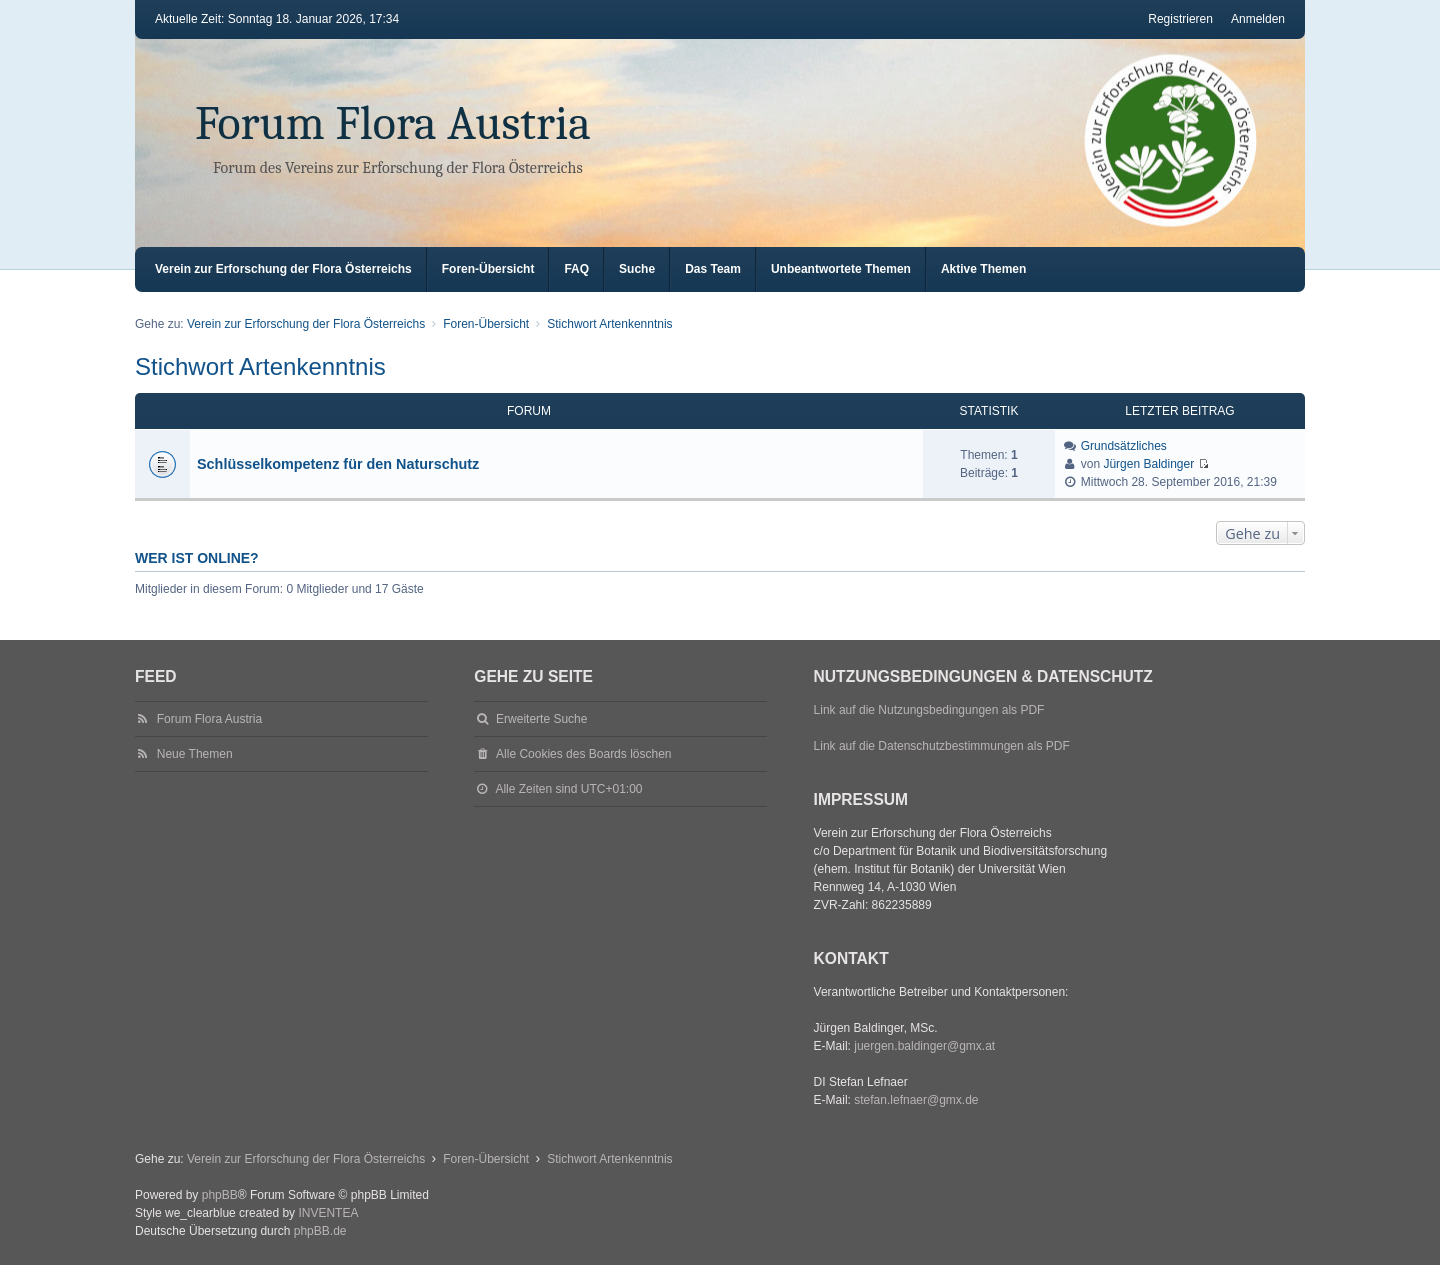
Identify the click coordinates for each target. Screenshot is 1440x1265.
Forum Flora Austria (393, 123)
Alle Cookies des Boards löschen (583, 754)
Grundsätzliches (1124, 446)
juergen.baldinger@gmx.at (924, 1046)
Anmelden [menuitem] (1258, 19)
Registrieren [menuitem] (1180, 19)
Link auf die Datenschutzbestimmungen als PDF (942, 746)
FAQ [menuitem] (576, 269)
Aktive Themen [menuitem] (983, 269)
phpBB (220, 1195)
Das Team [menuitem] (713, 269)
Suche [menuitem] (637, 269)
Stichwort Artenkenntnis (260, 366)
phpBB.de (320, 1231)
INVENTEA (328, 1213)
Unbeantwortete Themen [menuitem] (841, 269)
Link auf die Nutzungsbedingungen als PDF (929, 710)
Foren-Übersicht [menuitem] (488, 269)
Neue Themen (195, 754)
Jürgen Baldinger (1148, 464)
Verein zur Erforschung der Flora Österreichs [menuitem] (283, 269)
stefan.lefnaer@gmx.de (916, 1100)
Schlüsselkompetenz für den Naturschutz (338, 464)
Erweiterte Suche (541, 719)
